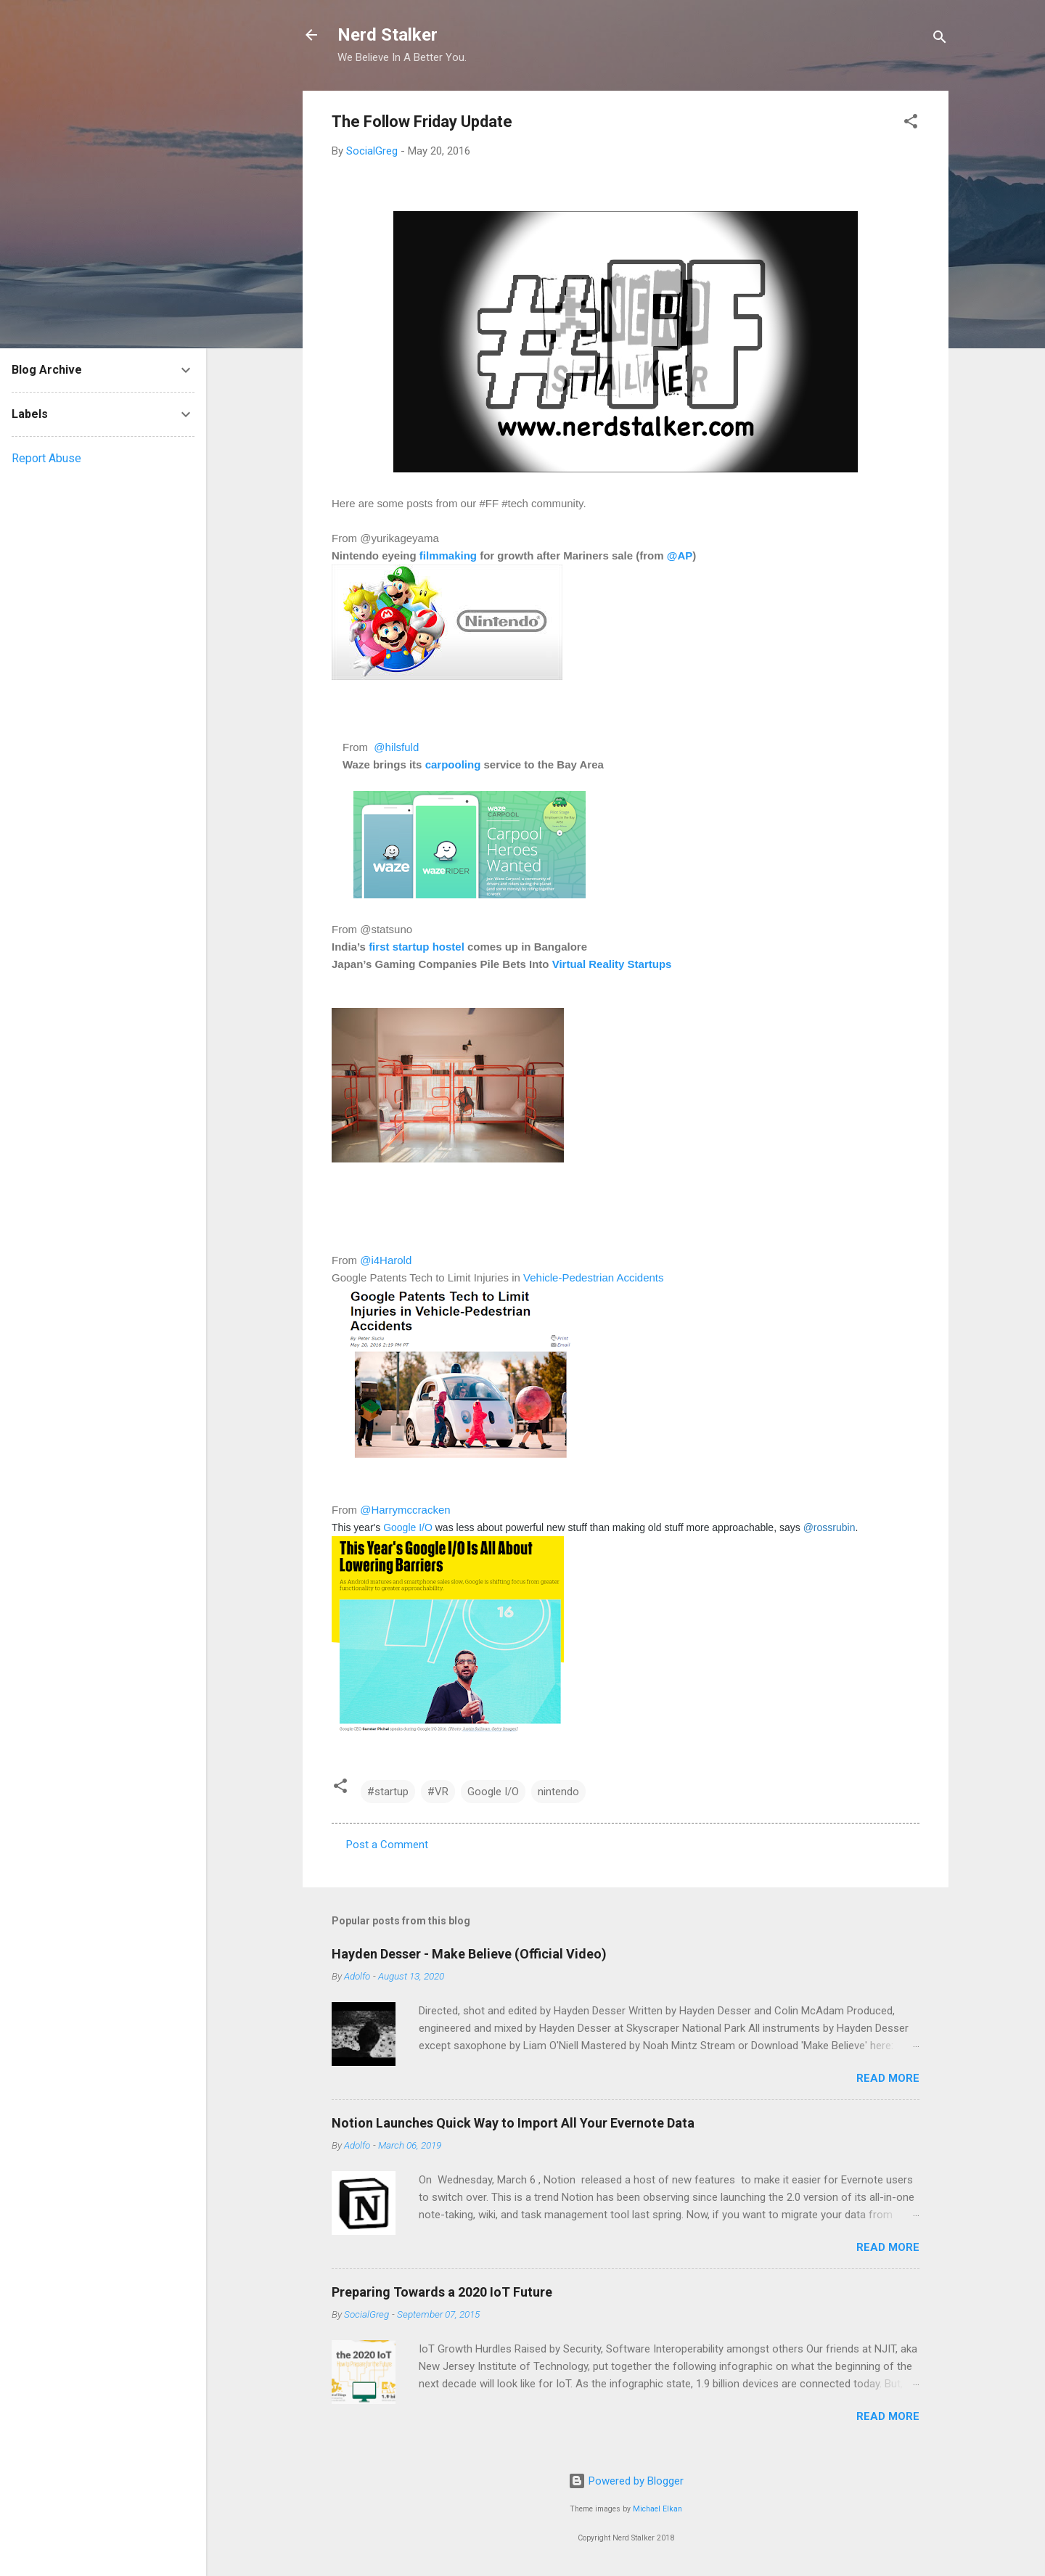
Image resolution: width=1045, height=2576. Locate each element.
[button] (910, 123)
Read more (887, 2078)
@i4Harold (385, 1260)
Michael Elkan (657, 2509)
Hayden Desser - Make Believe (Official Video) (469, 1953)
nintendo (558, 1791)
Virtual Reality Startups (612, 964)
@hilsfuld (395, 747)
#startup (388, 1791)
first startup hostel (416, 946)
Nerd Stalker (387, 35)
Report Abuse (46, 458)
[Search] (939, 39)
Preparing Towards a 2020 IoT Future (442, 2292)
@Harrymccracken (405, 1510)
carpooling (453, 764)
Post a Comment (387, 1844)
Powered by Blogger (626, 2480)
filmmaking (448, 555)
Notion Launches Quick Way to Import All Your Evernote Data (513, 2122)
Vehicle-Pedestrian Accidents (595, 1277)
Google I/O (408, 1527)
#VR (437, 1791)
